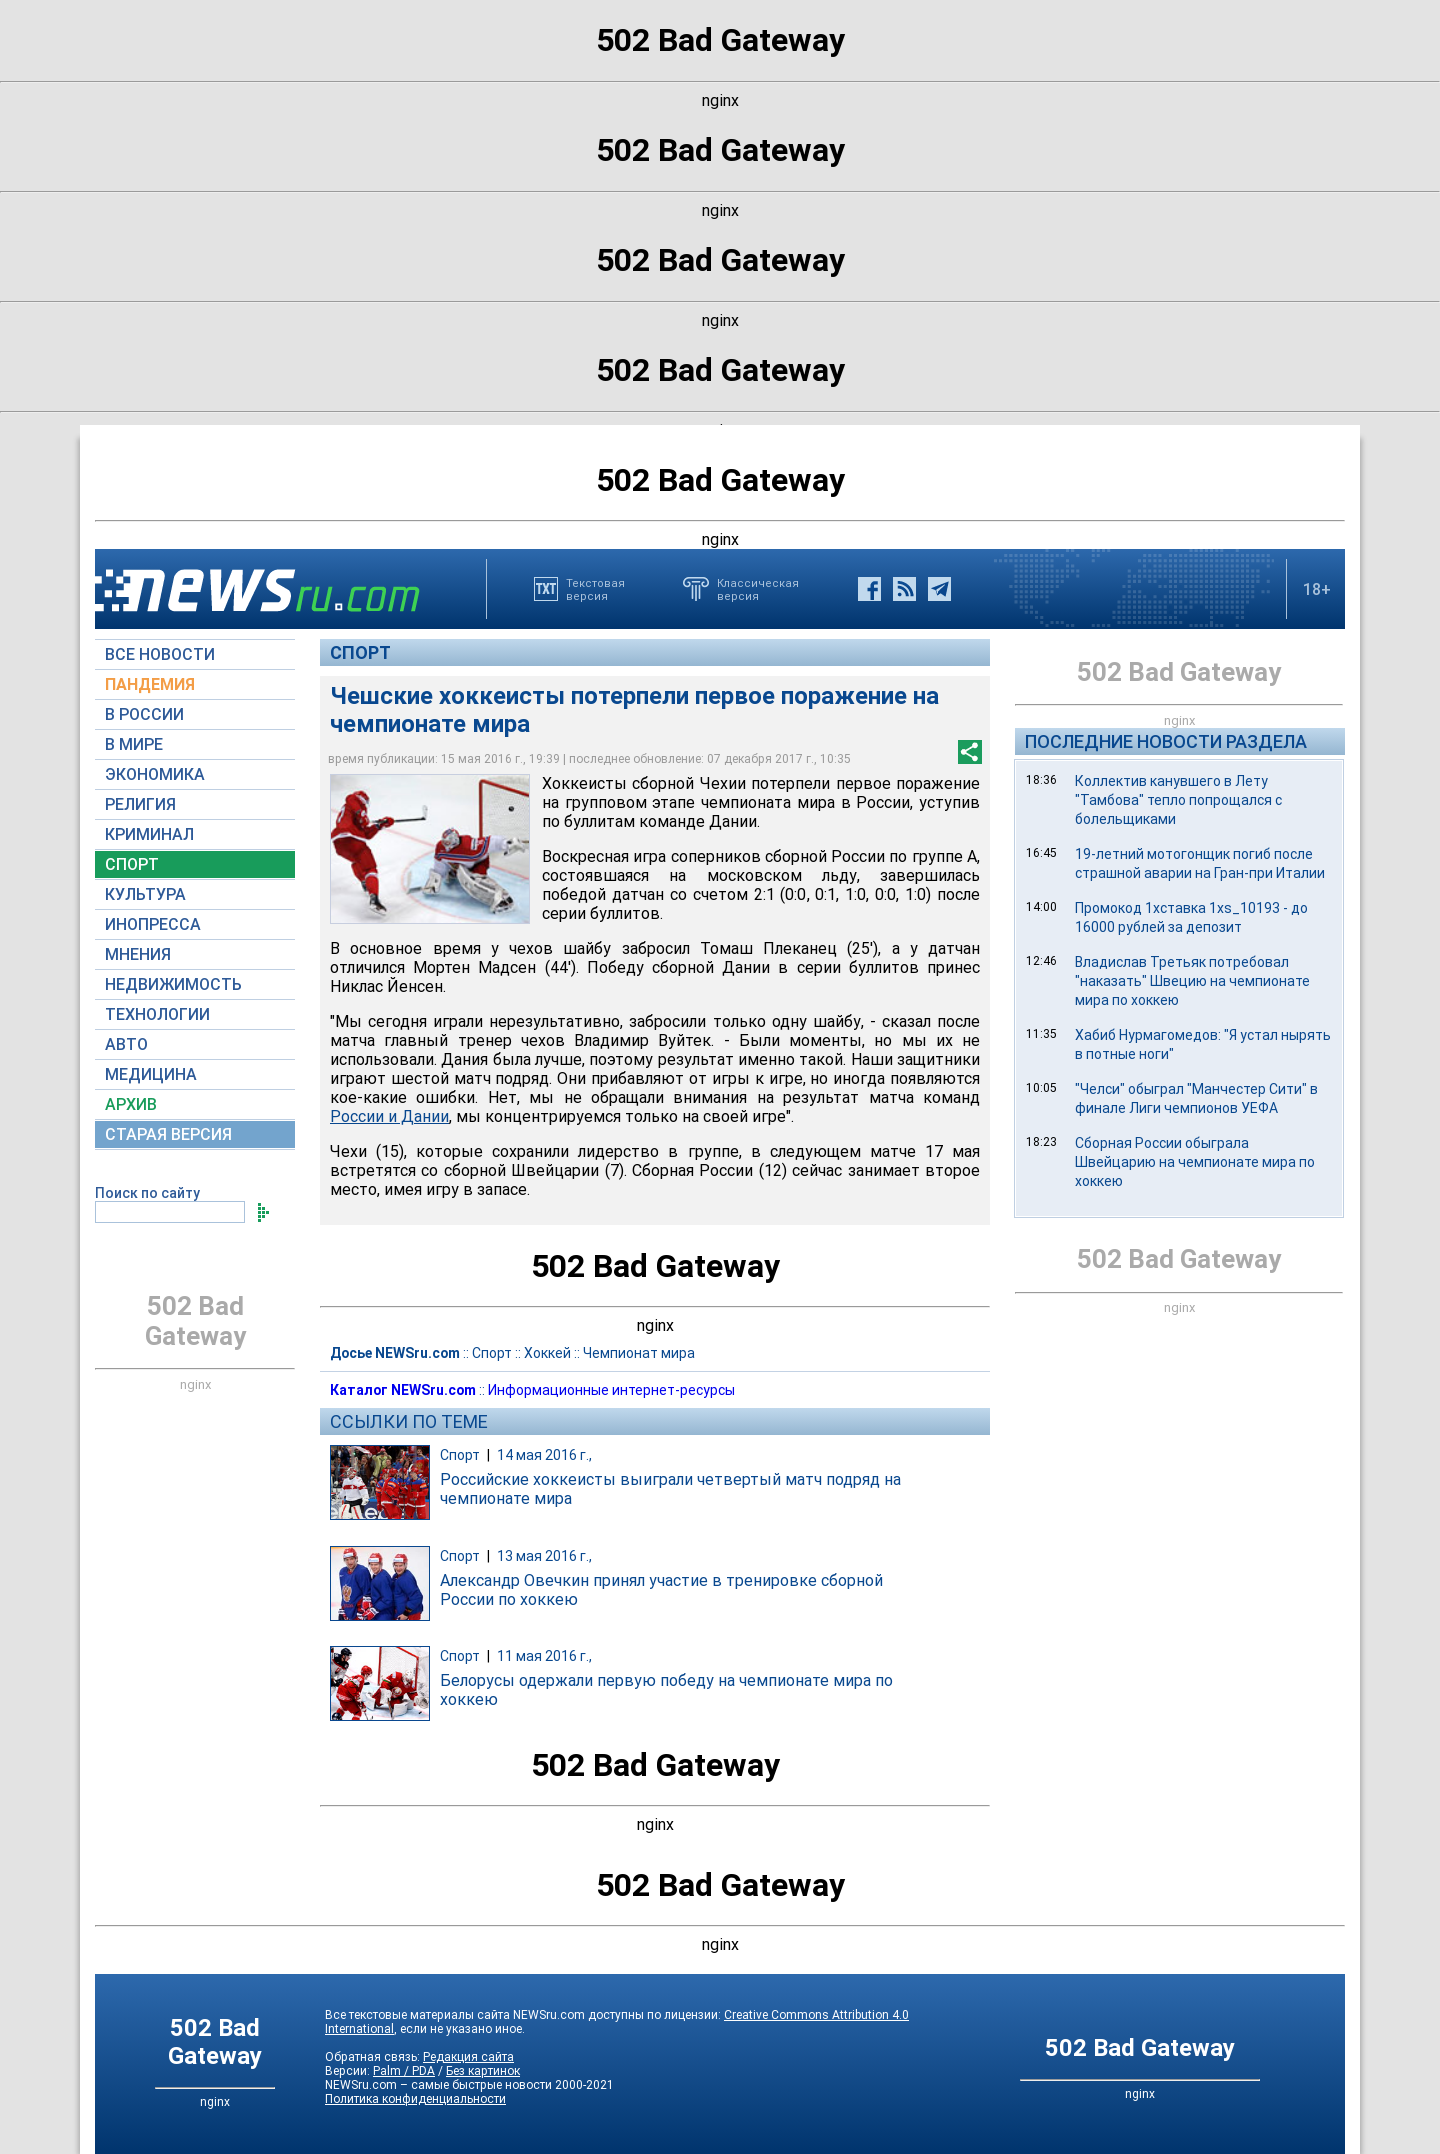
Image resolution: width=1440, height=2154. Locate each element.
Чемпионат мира (639, 1353)
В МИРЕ (134, 744)
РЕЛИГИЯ (140, 804)
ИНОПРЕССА (153, 924)
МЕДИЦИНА (151, 1074)
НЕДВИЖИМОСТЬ (173, 984)
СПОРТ (132, 864)
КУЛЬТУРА (145, 894)
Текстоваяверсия (595, 589)
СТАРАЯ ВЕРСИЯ (168, 1134)
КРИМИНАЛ (149, 834)
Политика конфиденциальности (415, 2099)
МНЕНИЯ (138, 954)
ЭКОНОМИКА (155, 774)
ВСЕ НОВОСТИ (160, 654)
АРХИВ (131, 1104)
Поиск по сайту (147, 1193)
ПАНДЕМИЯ (150, 684)
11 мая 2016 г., (544, 1656)
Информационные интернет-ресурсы (611, 1390)
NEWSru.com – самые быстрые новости (438, 2085)
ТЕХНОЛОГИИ (157, 1014)
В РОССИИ (144, 714)
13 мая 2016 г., (544, 1556)
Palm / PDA (404, 2071)
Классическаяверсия (758, 589)
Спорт (360, 652)
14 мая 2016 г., (544, 1455)
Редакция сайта (468, 2057)
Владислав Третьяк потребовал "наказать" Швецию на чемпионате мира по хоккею (1192, 981)
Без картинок (483, 2071)
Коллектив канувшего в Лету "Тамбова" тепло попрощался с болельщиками (1178, 800)
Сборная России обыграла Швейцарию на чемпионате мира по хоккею (1195, 1162)
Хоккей (547, 1353)
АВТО (126, 1044)
